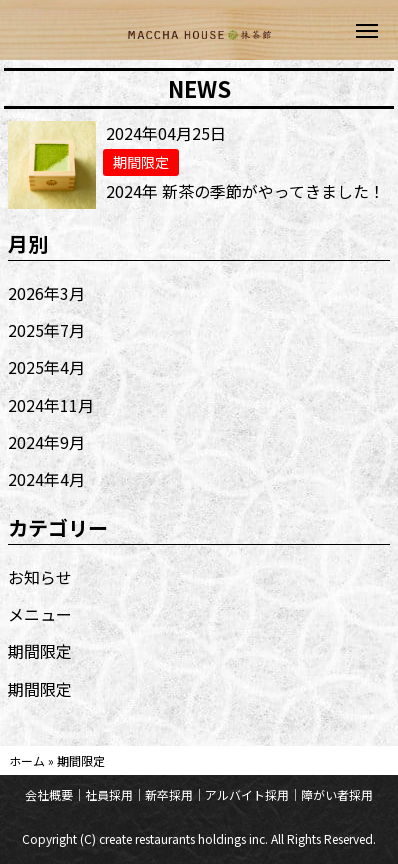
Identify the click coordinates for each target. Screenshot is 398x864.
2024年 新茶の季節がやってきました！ (245, 191)
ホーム (27, 760)
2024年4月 (46, 479)
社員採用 (109, 794)
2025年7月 (46, 330)
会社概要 (49, 794)
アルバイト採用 (247, 794)
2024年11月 (51, 405)
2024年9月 (46, 442)
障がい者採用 (337, 794)
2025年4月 (46, 367)
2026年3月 (46, 293)
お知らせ (40, 577)
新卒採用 (169, 794)
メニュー (40, 614)
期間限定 (40, 651)
